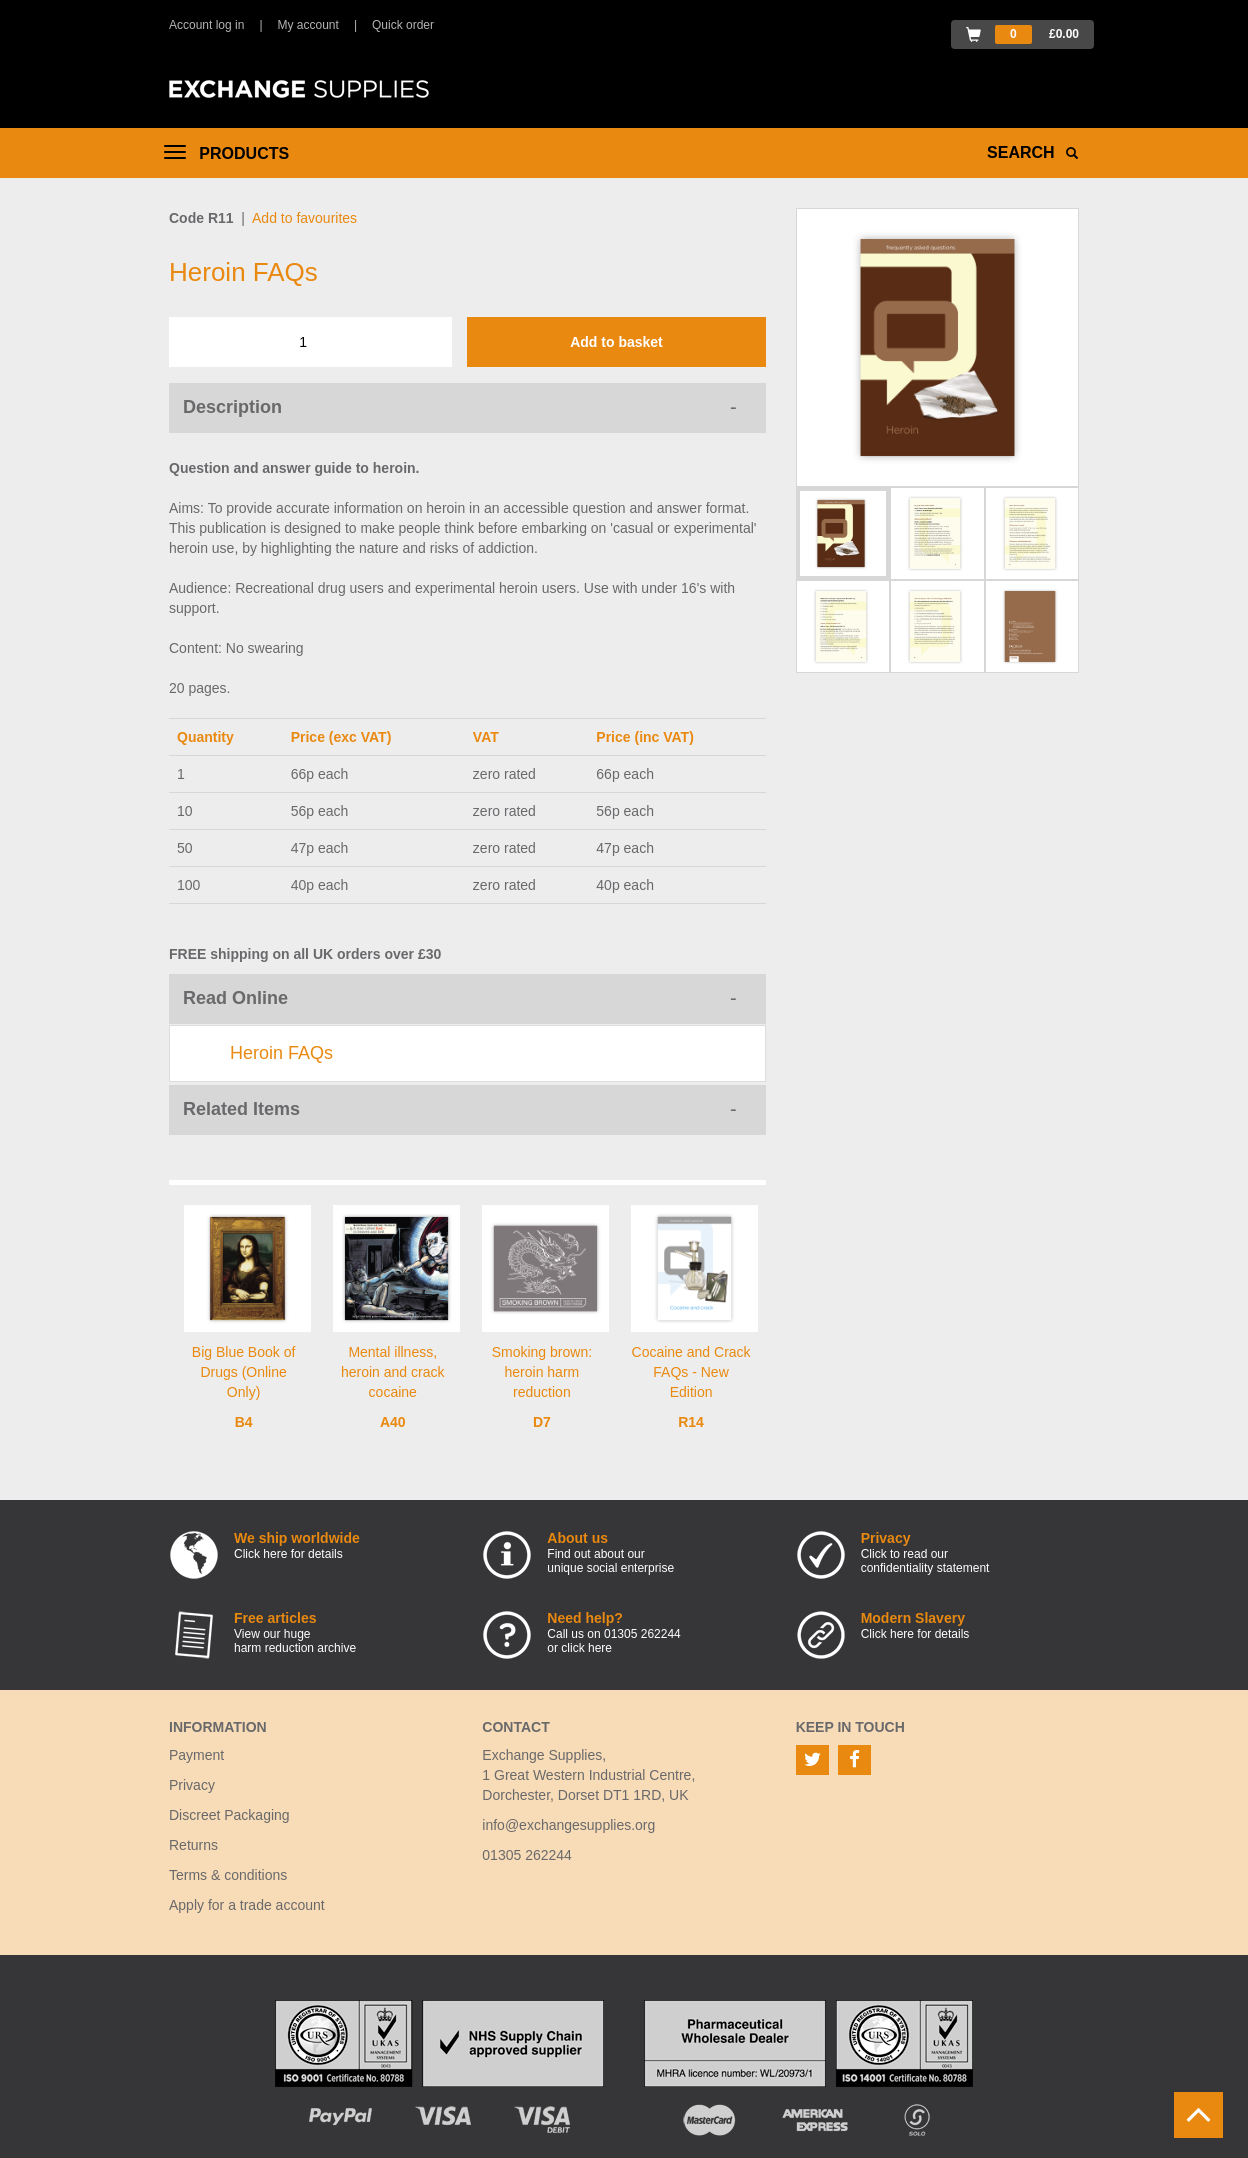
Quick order (403, 25)
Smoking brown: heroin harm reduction (542, 1372)
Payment (196, 1755)
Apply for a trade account (247, 1905)
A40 (393, 1422)
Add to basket (616, 342)
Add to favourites (304, 218)
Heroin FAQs (281, 1053)
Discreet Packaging (229, 1815)
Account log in (206, 25)
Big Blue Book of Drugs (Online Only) (244, 1372)
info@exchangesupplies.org (568, 1825)
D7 (542, 1422)
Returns (193, 1845)
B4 (244, 1422)
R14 (691, 1422)
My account (308, 25)
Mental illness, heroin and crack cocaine (393, 1372)
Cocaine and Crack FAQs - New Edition (691, 1372)
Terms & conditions (228, 1875)
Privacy (192, 1785)
